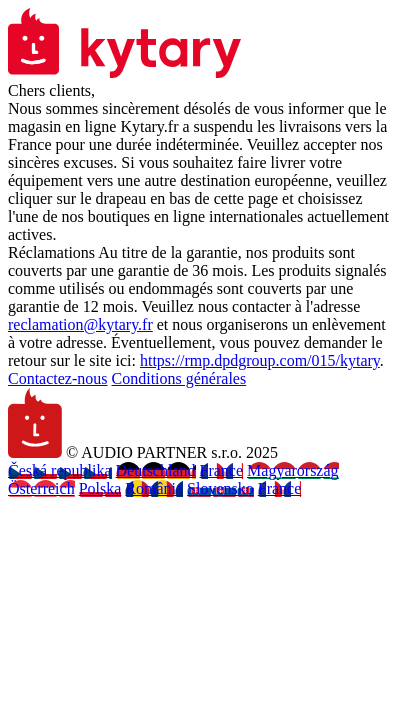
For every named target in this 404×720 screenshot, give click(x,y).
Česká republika (60, 470)
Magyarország (293, 470)
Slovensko (220, 488)
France (222, 470)
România (154, 488)
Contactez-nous (58, 378)
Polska (100, 488)
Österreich (41, 488)
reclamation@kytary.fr (80, 324)
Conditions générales (179, 378)
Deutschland (156, 470)
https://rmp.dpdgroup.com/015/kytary (260, 360)
